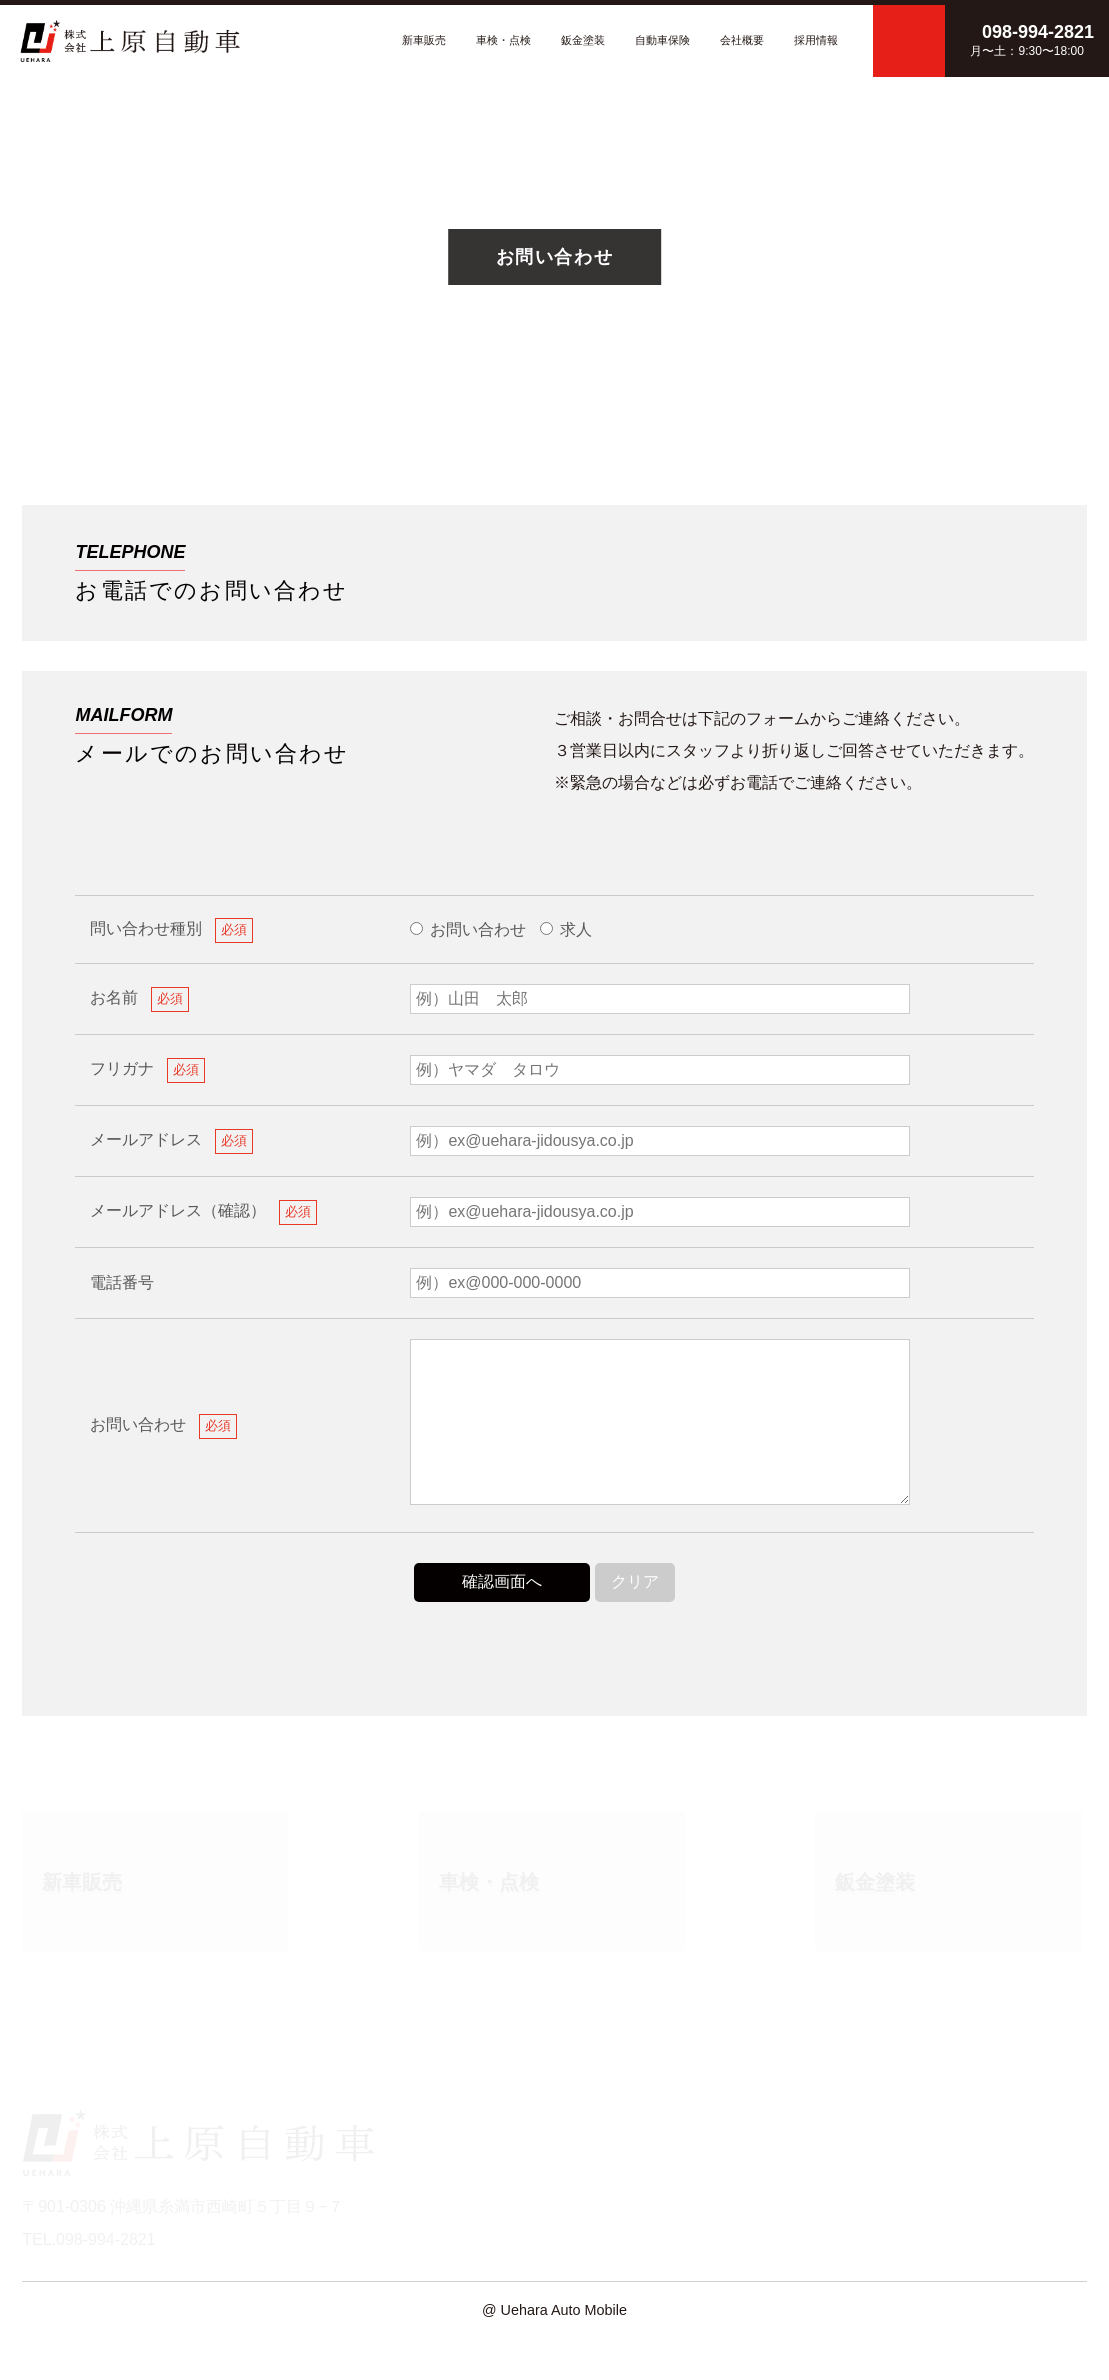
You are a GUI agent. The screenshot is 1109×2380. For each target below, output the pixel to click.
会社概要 (742, 40)
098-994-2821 (930, 589)
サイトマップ (975, 2206)
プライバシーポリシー (1007, 2179)
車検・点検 (503, 40)
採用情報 (816, 40)
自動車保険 (662, 40)
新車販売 (424, 40)
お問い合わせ (460, 2233)
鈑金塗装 (583, 40)
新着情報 (444, 2206)
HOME (436, 2151)
